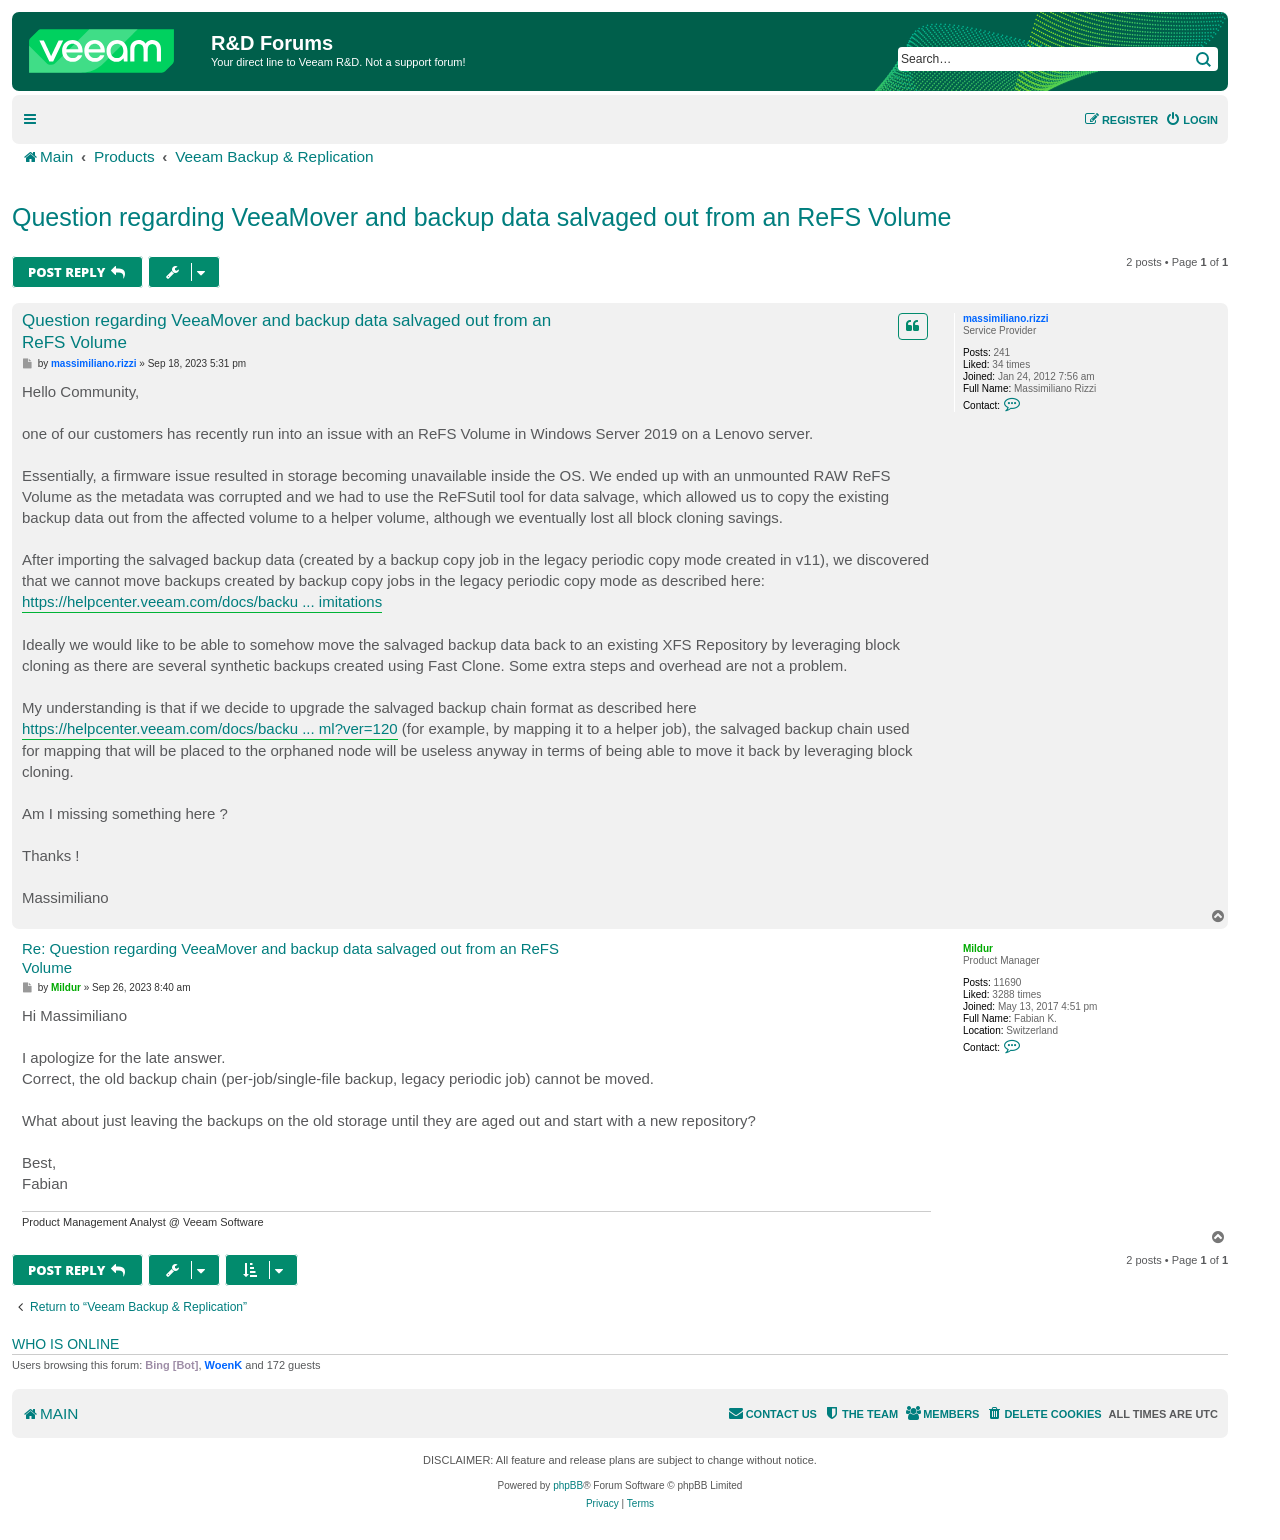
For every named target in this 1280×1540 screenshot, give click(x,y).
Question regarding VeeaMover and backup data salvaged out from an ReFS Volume (481, 217)
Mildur (978, 948)
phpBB (568, 1485)
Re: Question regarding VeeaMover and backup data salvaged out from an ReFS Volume (290, 958)
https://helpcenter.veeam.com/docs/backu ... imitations (202, 601)
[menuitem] (1191, 120)
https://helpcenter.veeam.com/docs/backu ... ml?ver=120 (210, 728)
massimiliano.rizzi (1006, 318)
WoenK (224, 1365)
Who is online (65, 1344)
